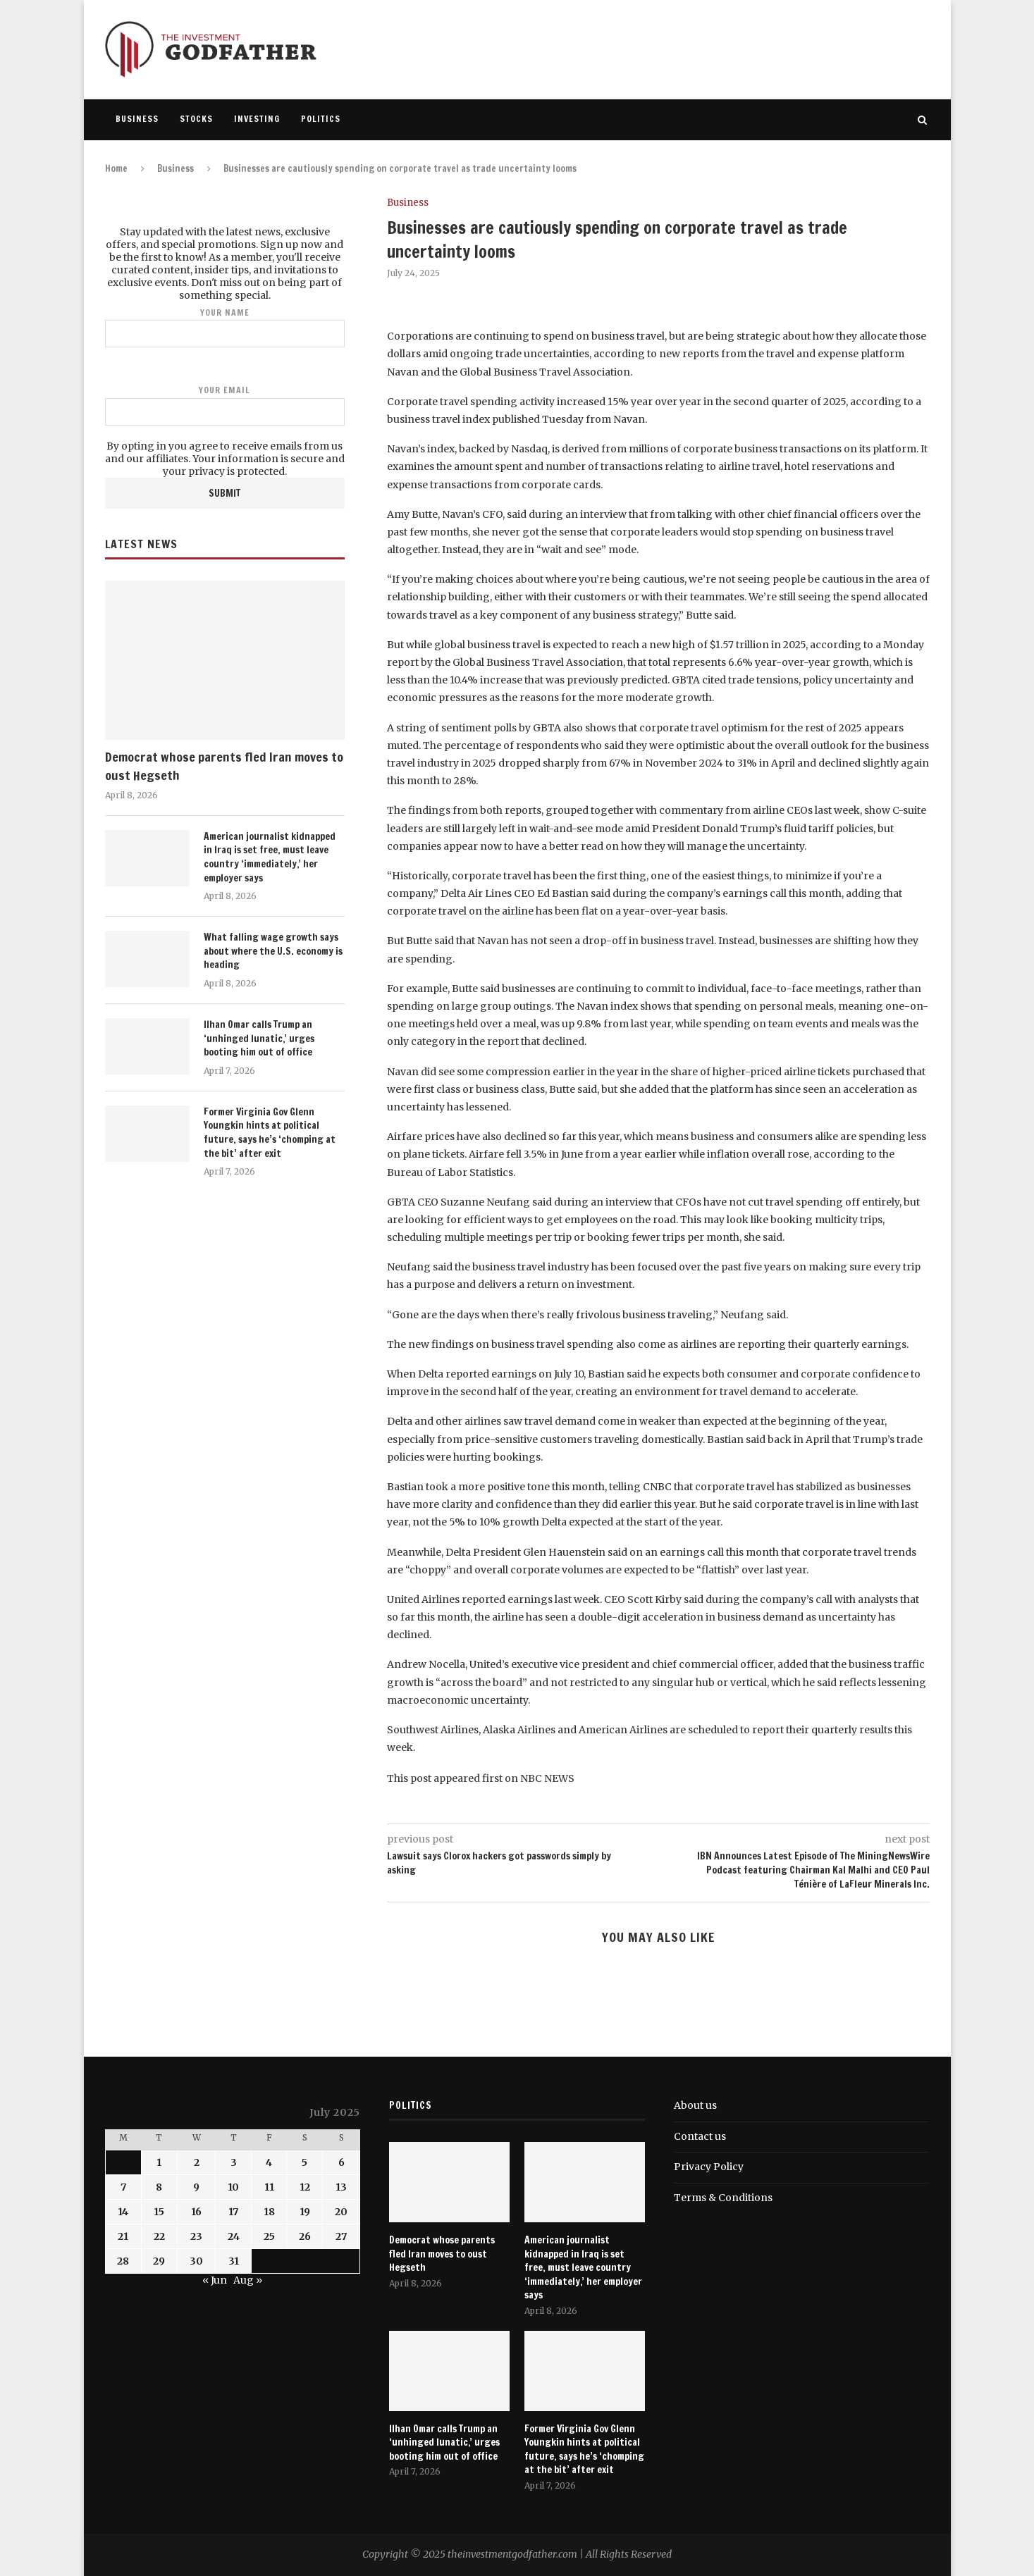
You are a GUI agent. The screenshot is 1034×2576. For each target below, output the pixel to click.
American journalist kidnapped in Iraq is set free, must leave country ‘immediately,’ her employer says (270, 857)
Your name (225, 327)
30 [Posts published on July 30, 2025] (196, 2261)
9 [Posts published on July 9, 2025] (196, 2187)
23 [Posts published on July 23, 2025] (196, 2236)
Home (116, 168)
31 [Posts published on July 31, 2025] (233, 2261)
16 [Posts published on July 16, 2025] (196, 2211)
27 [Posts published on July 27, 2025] (341, 2236)
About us (695, 2105)
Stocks (196, 119)
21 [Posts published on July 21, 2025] (123, 2236)
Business (137, 119)
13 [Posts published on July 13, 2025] (341, 2187)
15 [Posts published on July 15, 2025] (159, 2211)
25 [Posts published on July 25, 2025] (269, 2236)
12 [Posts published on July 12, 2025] (305, 2187)
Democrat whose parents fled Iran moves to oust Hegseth (224, 766)
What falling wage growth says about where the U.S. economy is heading (273, 951)
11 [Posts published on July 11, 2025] (269, 2187)
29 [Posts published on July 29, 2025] (159, 2261)
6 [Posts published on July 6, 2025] (341, 2162)
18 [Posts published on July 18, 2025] (269, 2211)
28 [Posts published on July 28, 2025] (123, 2261)
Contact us (700, 2136)
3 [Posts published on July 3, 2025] (233, 2162)
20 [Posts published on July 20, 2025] (341, 2211)
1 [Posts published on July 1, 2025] (158, 2162)
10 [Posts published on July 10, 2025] (233, 2187)
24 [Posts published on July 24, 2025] (234, 2236)
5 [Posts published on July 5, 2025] (304, 2162)
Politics (320, 119)
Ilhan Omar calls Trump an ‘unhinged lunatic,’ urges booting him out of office (259, 1038)
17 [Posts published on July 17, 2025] (233, 2211)
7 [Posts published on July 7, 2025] (123, 2187)
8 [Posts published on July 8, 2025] (159, 2187)
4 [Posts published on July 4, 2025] (269, 2162)
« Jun (214, 2280)
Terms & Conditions (723, 2197)
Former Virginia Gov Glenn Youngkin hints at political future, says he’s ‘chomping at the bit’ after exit (270, 1133)
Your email (225, 405)
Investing (257, 119)
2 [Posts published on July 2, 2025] (196, 2162)
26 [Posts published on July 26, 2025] (305, 2236)
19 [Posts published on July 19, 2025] (305, 2211)
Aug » (247, 2280)
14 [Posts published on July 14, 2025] (123, 2211)
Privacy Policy (709, 2166)
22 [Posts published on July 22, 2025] (159, 2236)
